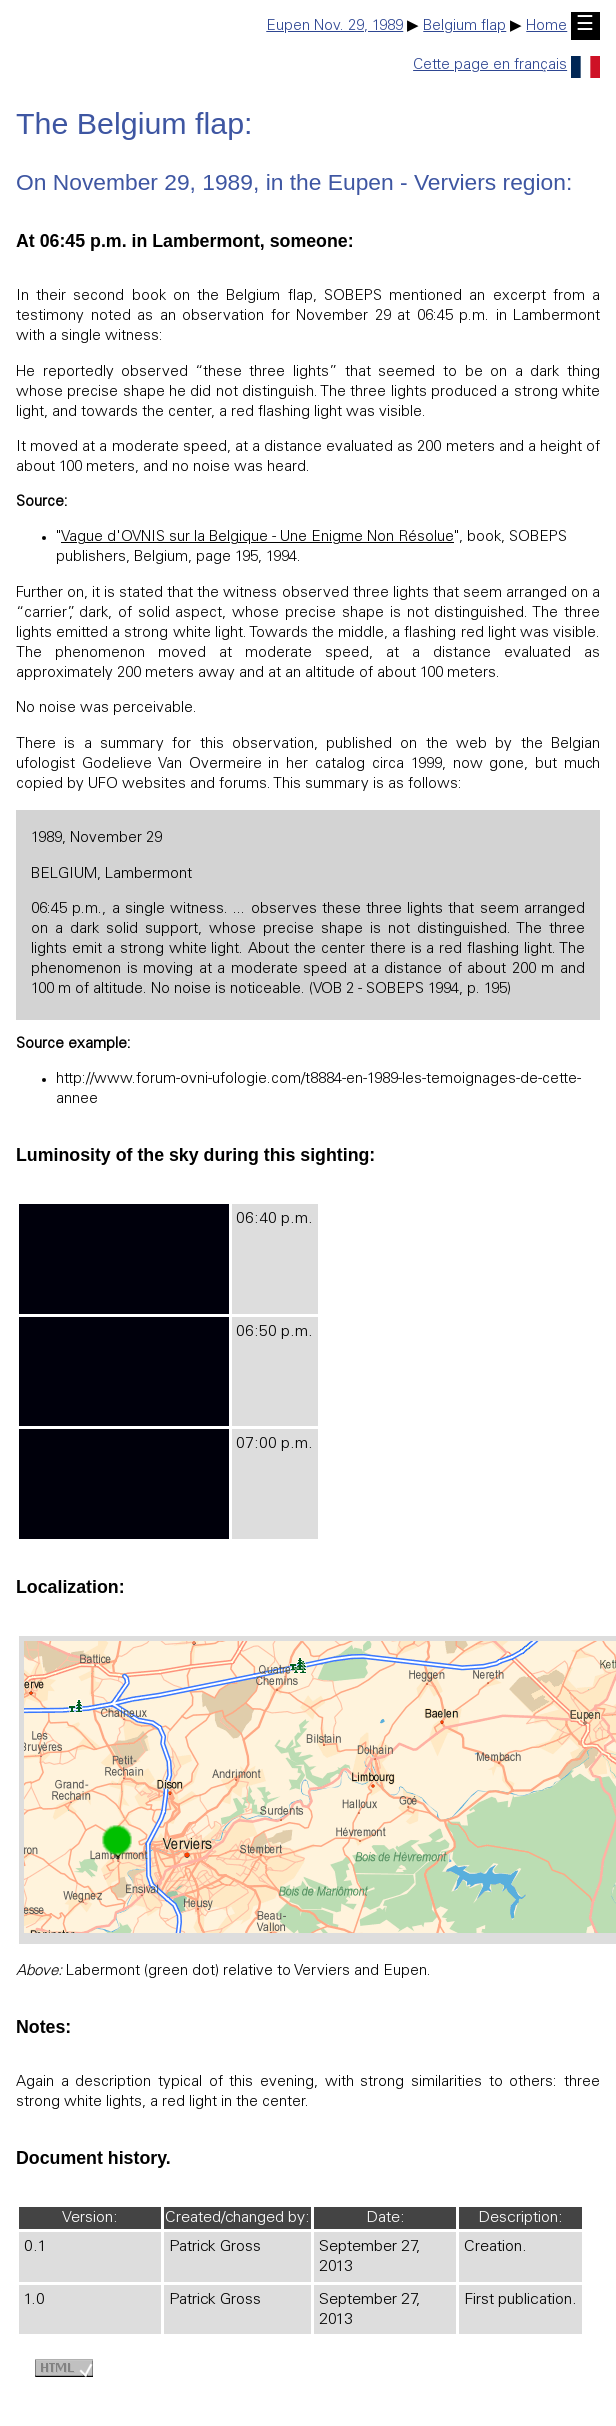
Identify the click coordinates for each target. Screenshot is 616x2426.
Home (546, 26)
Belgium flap (464, 26)
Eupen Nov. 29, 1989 (334, 26)
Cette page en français (506, 65)
